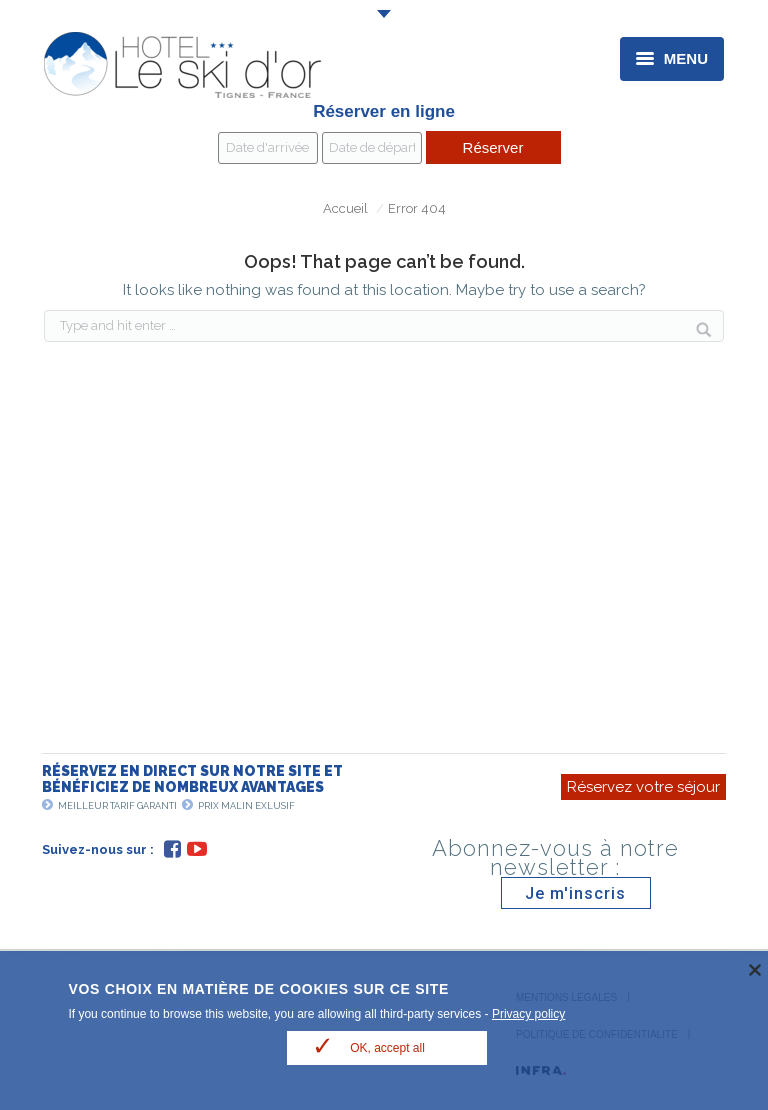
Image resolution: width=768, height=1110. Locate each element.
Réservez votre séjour (643, 787)
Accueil (345, 208)
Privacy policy (528, 1014)
